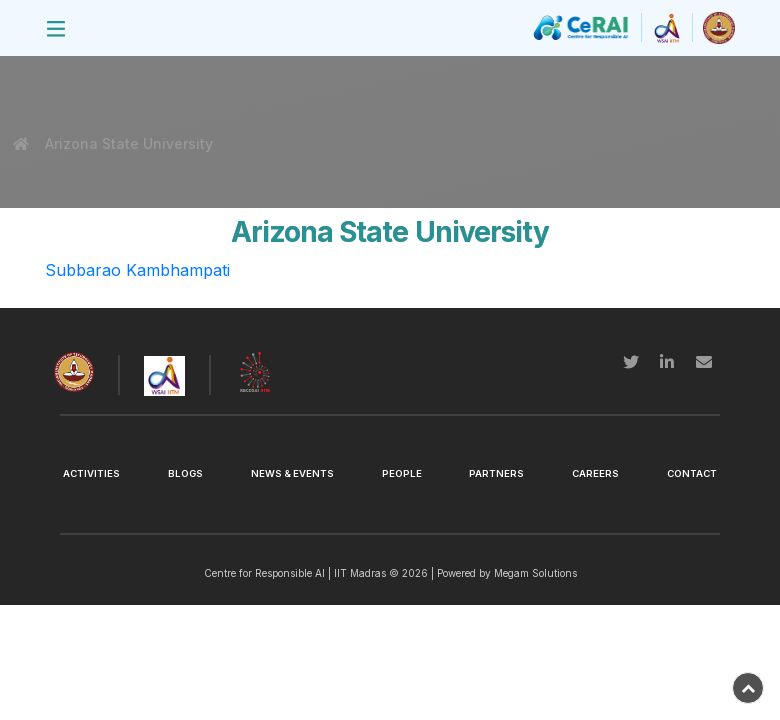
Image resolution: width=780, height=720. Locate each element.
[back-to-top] (748, 688)
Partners (496, 473)
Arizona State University (127, 143)
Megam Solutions (535, 573)
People (402, 473)
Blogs (185, 473)
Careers (595, 473)
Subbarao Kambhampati (137, 270)
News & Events (292, 473)
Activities (91, 473)
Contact (692, 473)
